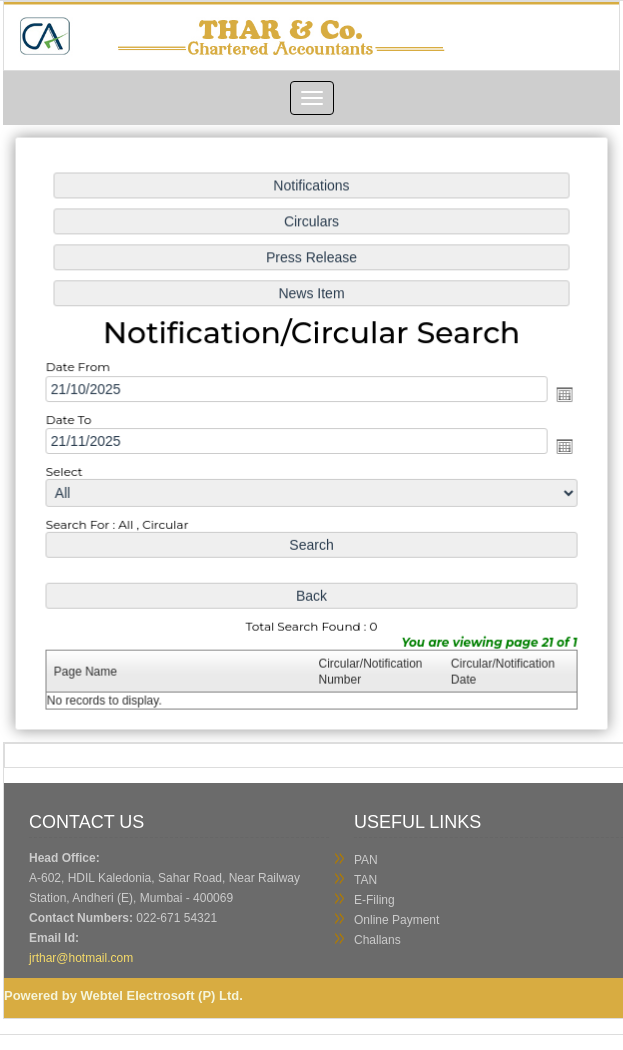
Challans (377, 940)
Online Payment (396, 920)
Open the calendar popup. (558, 394)
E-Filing (374, 900)
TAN (365, 880)
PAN (366, 860)
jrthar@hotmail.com (83, 958)
